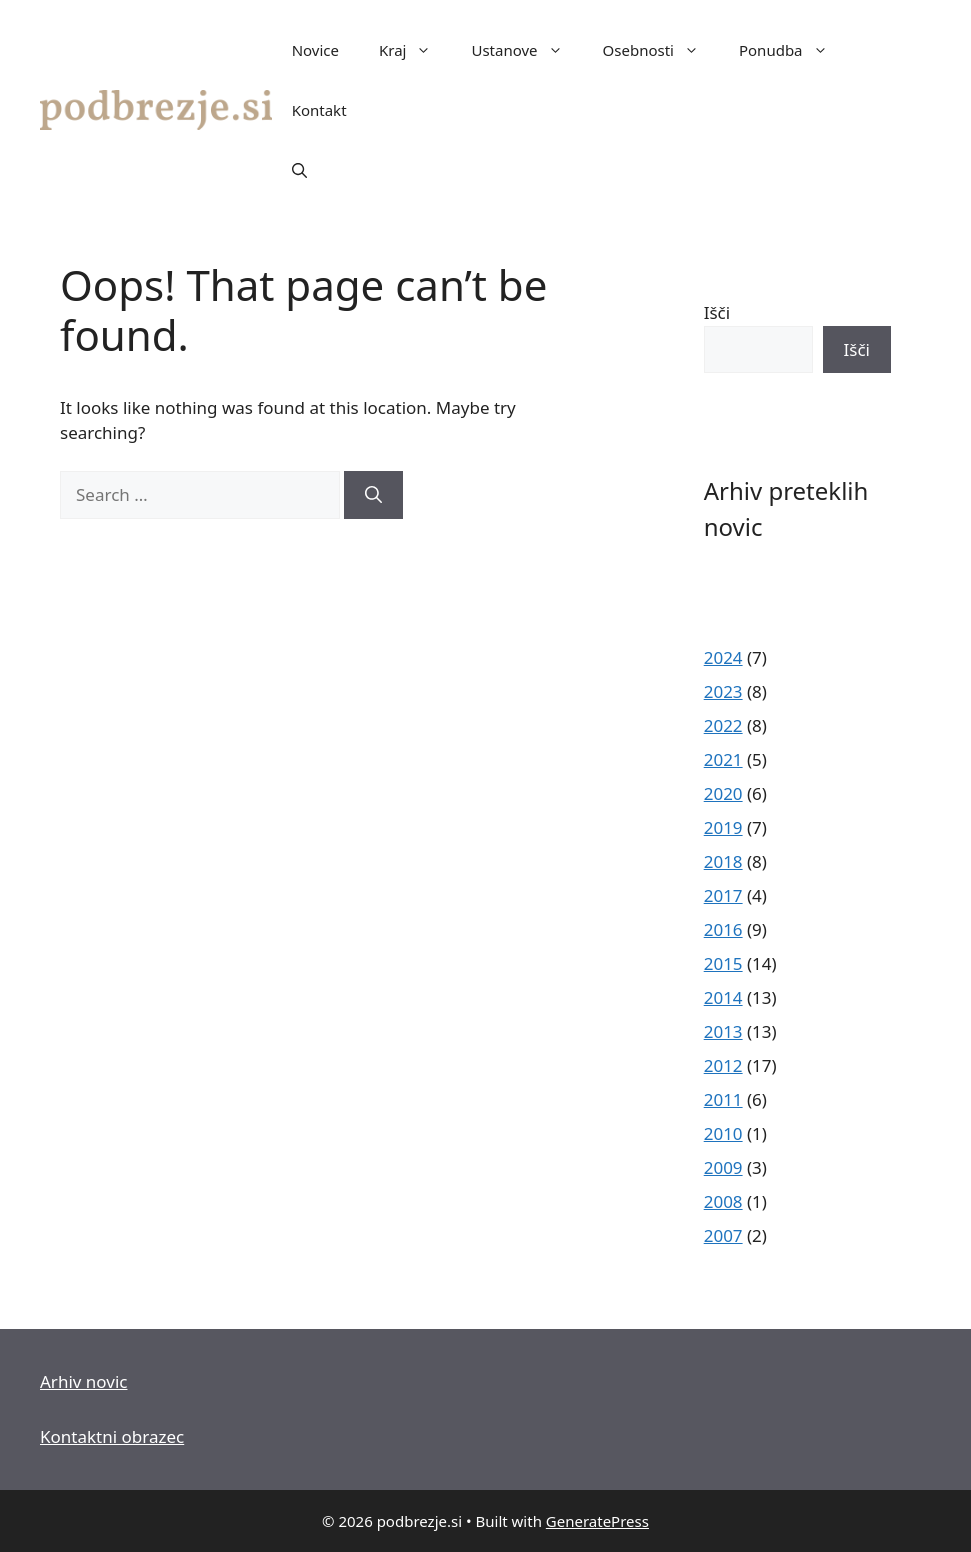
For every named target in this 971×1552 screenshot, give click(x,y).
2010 (723, 1133)
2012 (723, 1065)
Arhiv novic (83, 1381)
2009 (723, 1167)
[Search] (373, 495)
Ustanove (526, 50)
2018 (723, 861)
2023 (723, 691)
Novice (315, 50)
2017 (723, 895)
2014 (723, 997)
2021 (723, 759)
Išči (717, 312)
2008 (723, 1201)
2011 (723, 1099)
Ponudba (793, 50)
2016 (723, 929)
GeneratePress (597, 1521)
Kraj (415, 50)
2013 (723, 1031)
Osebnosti (661, 50)
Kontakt (319, 110)
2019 (723, 827)
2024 (723, 657)
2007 (723, 1235)
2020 (723, 793)
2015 (723, 963)
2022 (723, 725)
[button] (299, 170)
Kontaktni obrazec (112, 1436)
